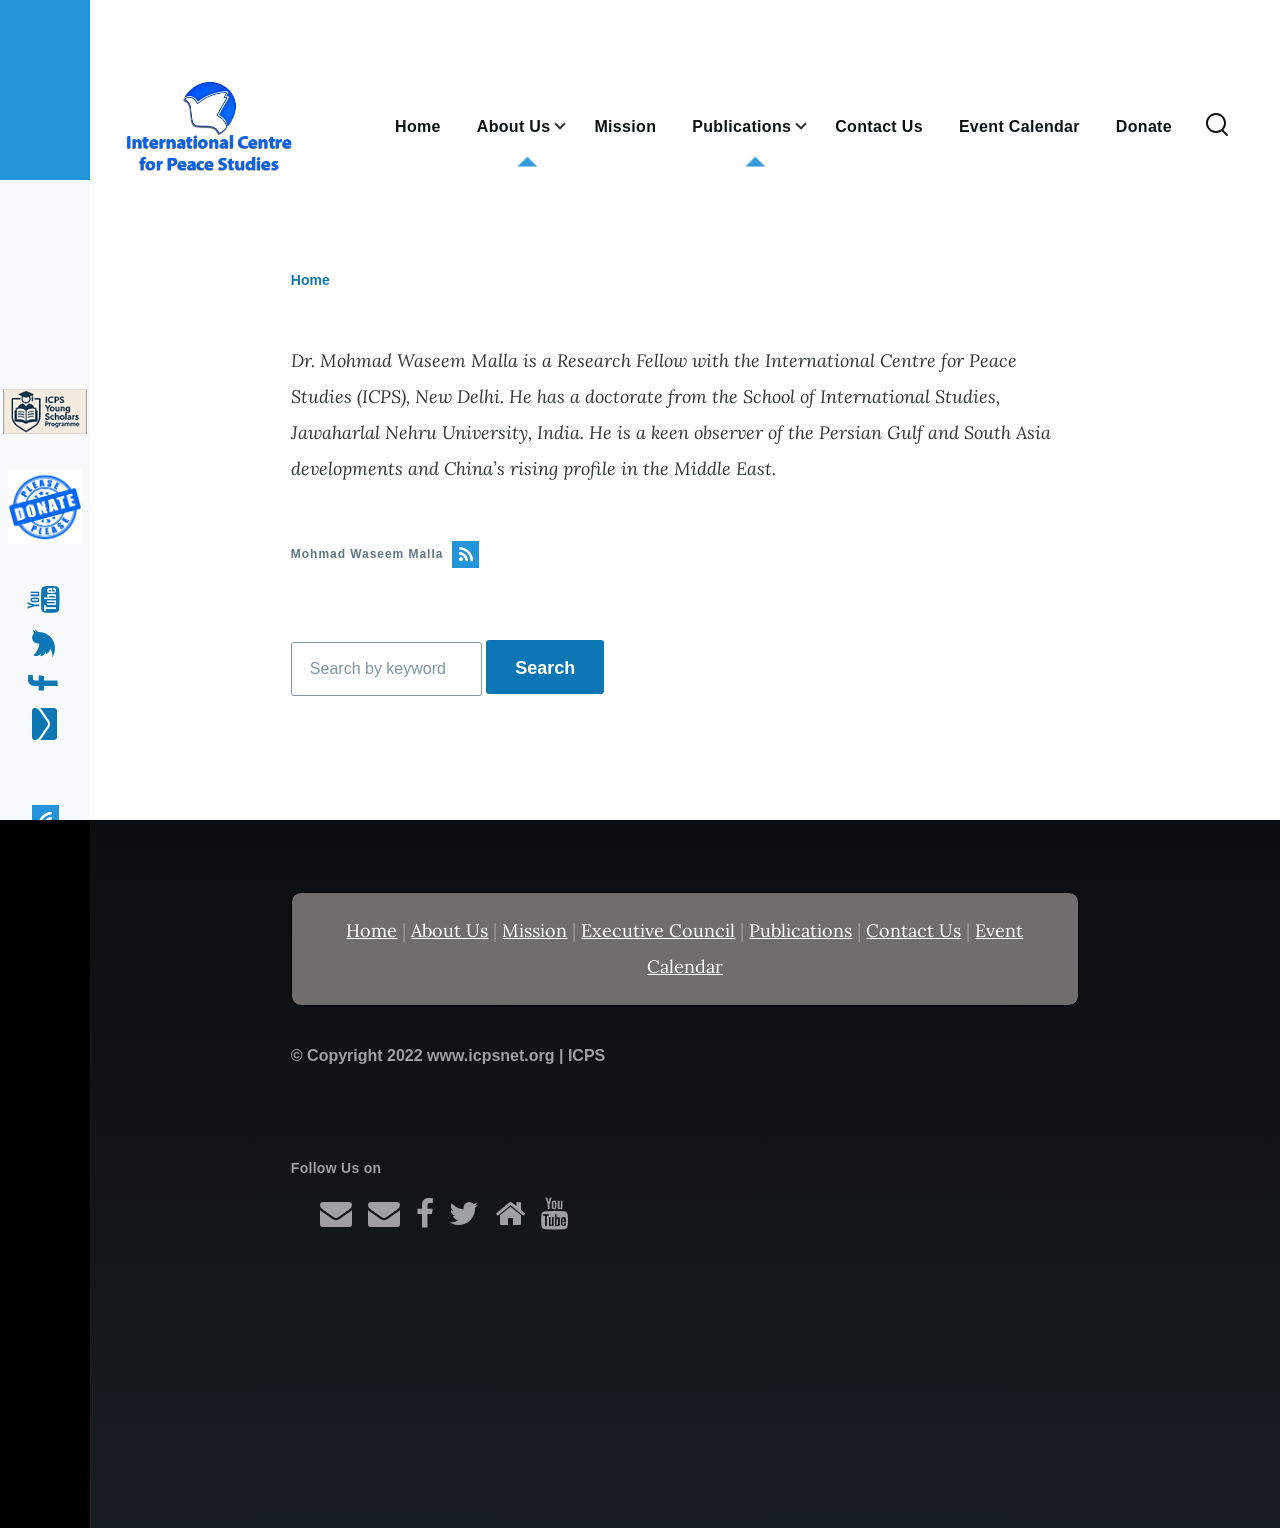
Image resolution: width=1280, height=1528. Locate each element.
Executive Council (658, 930)
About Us (449, 930)
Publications (800, 930)
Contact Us (913, 930)
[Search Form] (1217, 126)
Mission (534, 930)
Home (310, 280)
